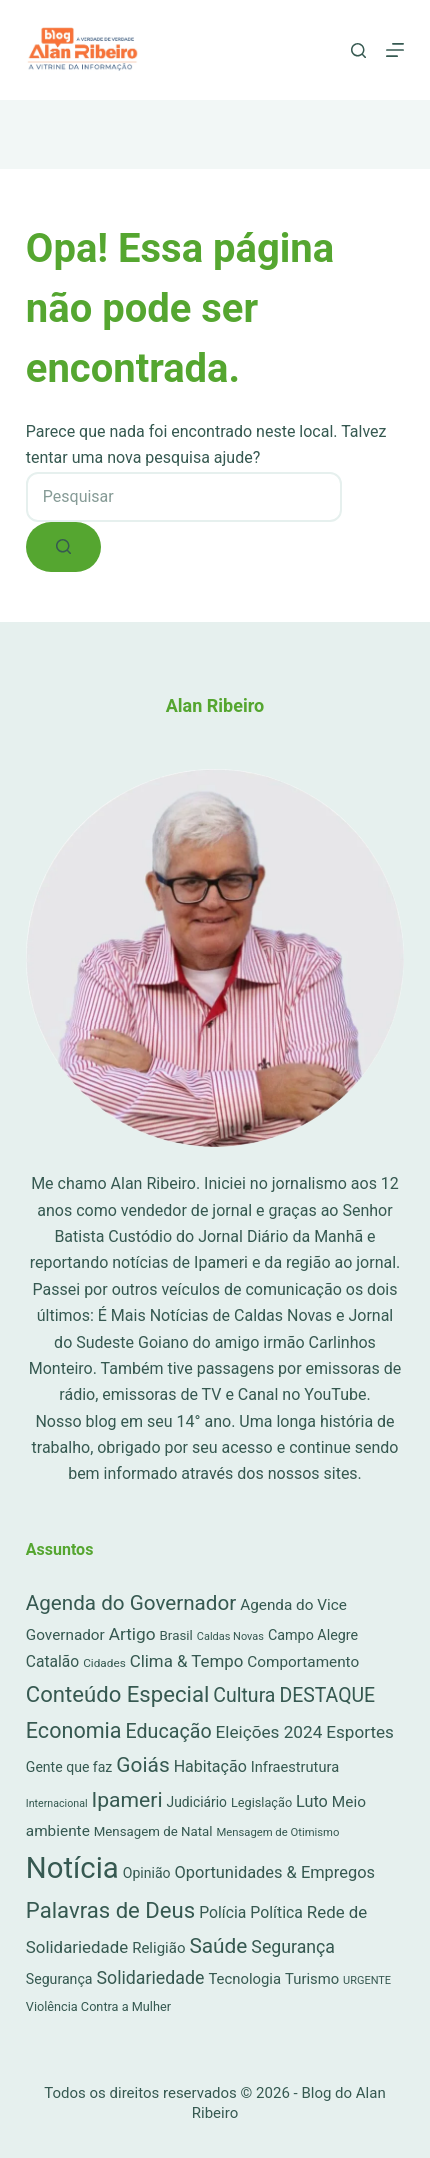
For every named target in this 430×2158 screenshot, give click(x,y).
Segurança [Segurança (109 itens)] (293, 1947)
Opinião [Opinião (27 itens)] (147, 1873)
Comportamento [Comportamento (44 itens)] (303, 1662)
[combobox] (184, 497)
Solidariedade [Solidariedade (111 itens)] (150, 1977)
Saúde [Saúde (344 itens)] (218, 1946)
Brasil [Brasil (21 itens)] (176, 1635)
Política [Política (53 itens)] (276, 1912)
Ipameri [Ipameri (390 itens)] (127, 1799)
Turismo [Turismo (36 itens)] (312, 1979)
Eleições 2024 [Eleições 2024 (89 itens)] (269, 1732)
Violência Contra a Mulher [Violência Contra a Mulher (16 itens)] (98, 2006)
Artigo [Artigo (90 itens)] (132, 1634)
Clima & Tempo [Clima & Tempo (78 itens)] (187, 1661)
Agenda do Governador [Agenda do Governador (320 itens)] (131, 1603)
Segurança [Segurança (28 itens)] (59, 1979)
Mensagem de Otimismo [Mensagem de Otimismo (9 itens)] (277, 1832)
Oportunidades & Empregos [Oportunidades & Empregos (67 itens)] (275, 1872)
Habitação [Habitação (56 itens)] (210, 1766)
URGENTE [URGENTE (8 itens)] (367, 1980)
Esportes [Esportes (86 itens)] (360, 1732)
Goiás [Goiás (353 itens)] (142, 1765)
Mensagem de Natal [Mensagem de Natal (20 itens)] (153, 1831)
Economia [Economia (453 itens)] (74, 1730)
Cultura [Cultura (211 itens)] (244, 1695)
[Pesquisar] (358, 50)
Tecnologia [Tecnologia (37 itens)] (244, 1979)
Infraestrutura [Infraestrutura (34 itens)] (295, 1767)
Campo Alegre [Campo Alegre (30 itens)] (313, 1635)
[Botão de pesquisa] (63, 547)
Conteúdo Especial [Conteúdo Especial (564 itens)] (118, 1694)
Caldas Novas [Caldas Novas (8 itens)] (230, 1636)
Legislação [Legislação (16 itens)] (261, 1802)
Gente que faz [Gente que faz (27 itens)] (69, 1767)
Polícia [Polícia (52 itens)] (222, 1912)
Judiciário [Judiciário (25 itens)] (197, 1802)
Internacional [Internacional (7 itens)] (57, 1803)
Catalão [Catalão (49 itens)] (52, 1662)
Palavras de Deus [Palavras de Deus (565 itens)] (110, 1910)
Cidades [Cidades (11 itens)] (104, 1663)
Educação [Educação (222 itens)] (169, 1731)
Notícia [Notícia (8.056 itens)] (72, 1868)
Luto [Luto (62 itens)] (312, 1801)
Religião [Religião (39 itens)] (158, 1948)
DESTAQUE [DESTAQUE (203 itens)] (327, 1695)
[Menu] (395, 50)
